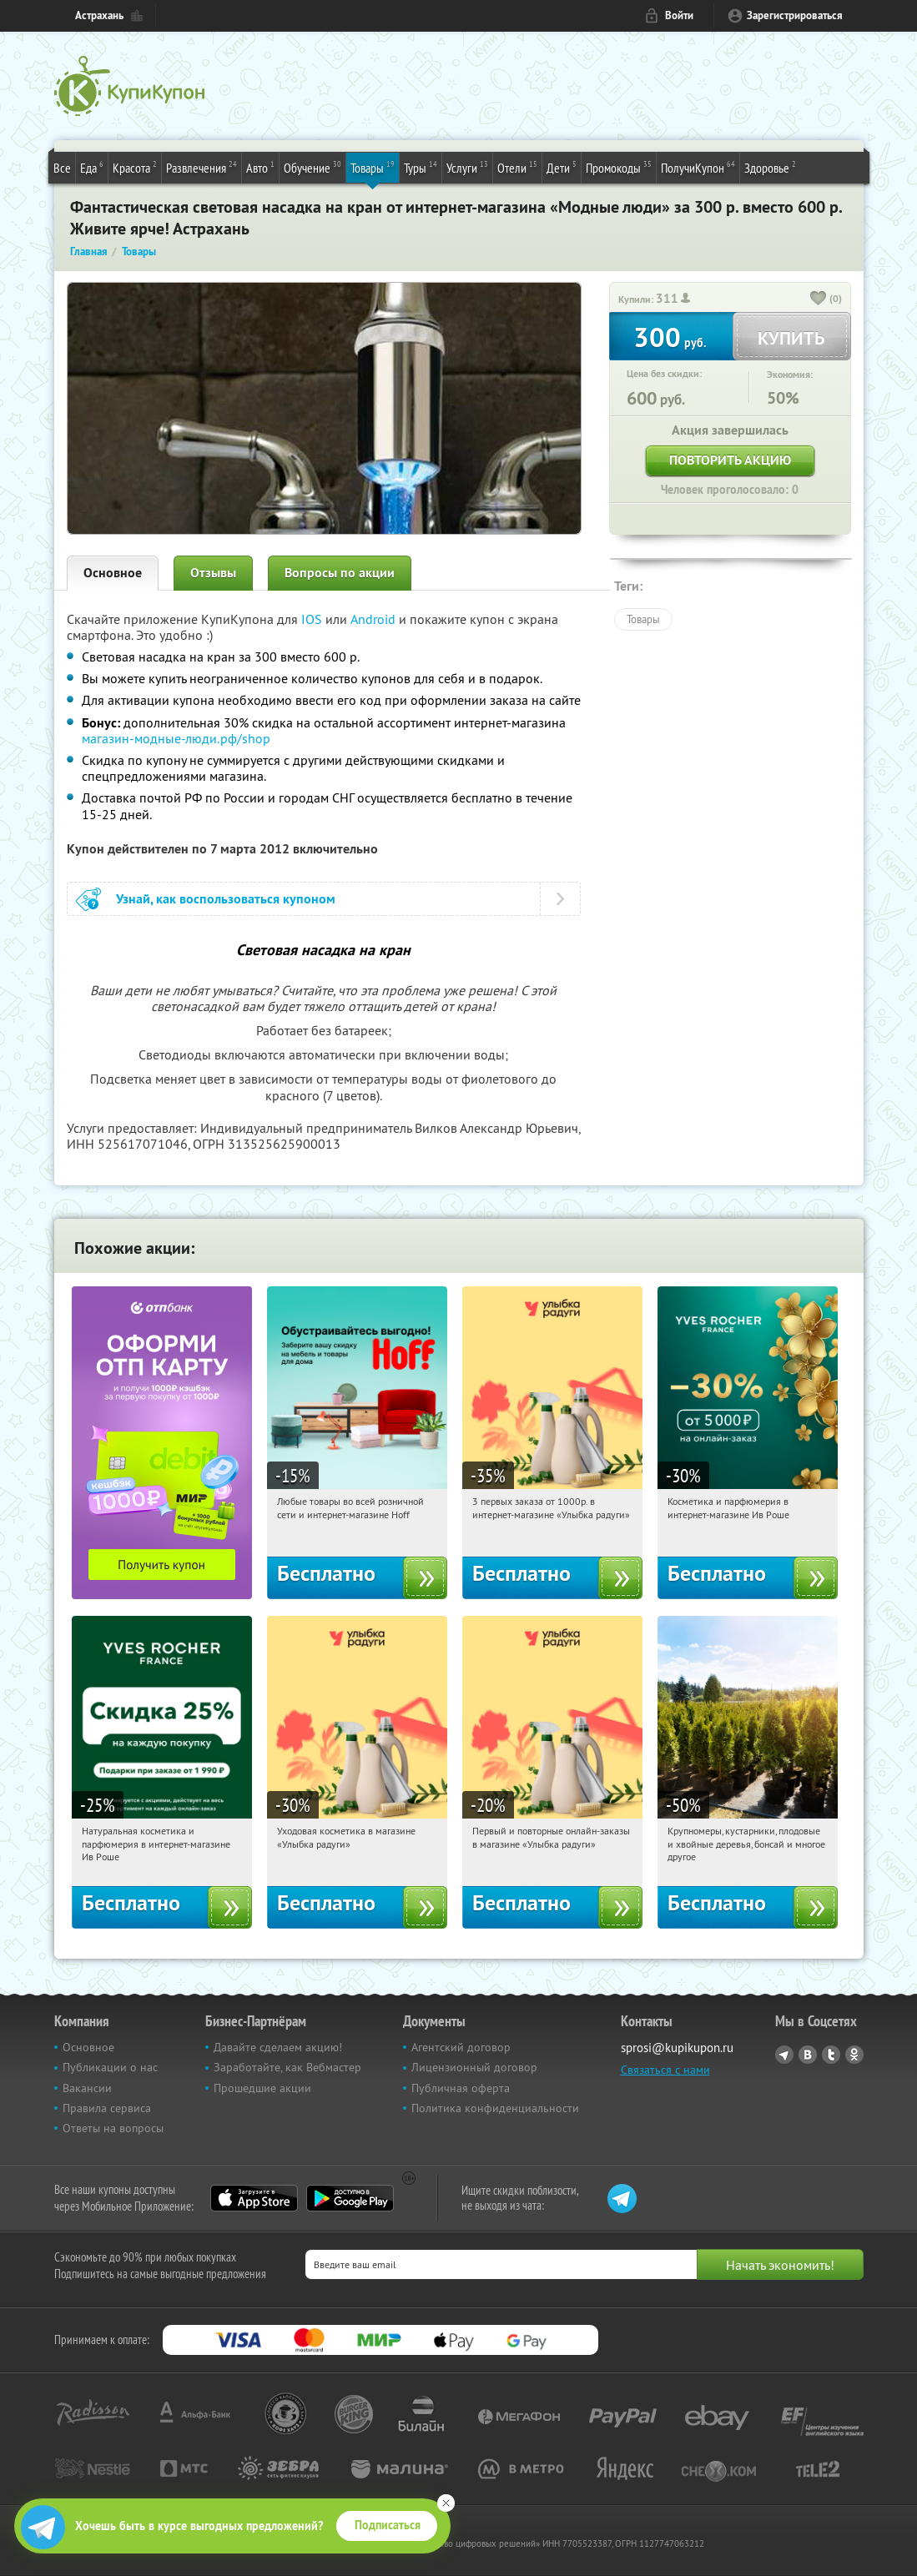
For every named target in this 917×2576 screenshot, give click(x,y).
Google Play (350, 2198)
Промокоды (619, 167)
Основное (112, 572)
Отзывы (213, 572)
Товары (372, 167)
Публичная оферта (460, 2088)
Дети (562, 167)
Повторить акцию (730, 460)
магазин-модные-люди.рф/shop (176, 738)
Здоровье (770, 167)
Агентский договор (461, 2047)
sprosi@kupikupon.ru (677, 2047)
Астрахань (99, 15)
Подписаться (388, 2525)
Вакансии (87, 2088)
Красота (135, 167)
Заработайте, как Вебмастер (287, 2067)
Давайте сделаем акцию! (278, 2047)
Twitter (831, 2054)
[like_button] (818, 299)
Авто (260, 167)
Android (374, 619)
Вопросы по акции (340, 572)
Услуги (467, 167)
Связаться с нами (665, 2069)
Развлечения (201, 167)
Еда (91, 167)
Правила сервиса (107, 2108)
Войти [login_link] (679, 15)
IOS (313, 619)
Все (62, 167)
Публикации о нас (110, 2067)
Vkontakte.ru (808, 2054)
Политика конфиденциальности (495, 2108)
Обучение (312, 167)
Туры (420, 167)
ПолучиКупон (698, 167)
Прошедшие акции (262, 2088)
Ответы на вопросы (113, 2128)
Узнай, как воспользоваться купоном (225, 899)
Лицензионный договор (474, 2067)
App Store (254, 2198)
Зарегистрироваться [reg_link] (795, 15)
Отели (517, 167)
